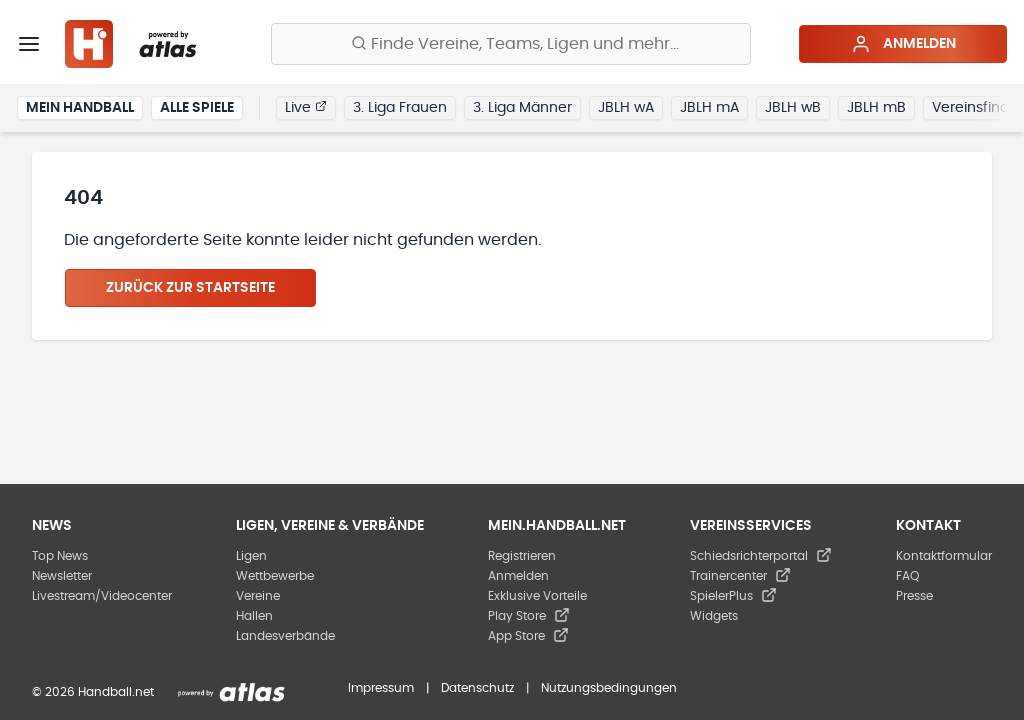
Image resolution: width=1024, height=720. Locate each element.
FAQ (907, 576)
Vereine (258, 596)
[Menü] (29, 44)
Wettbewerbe (275, 576)
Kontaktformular (944, 556)
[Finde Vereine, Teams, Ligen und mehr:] (511, 44)
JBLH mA (709, 108)
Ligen (251, 556)
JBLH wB (793, 108)
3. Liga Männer (522, 108)
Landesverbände (285, 636)
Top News (60, 556)
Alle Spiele (197, 108)
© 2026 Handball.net (93, 692)
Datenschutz (477, 688)
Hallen (254, 616)
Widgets (714, 616)
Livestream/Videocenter (102, 596)
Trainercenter (740, 576)
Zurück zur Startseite (190, 288)
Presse (914, 596)
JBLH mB (876, 108)
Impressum (381, 688)
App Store (528, 636)
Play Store (529, 616)
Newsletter (62, 576)
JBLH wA (626, 108)
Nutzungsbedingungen (609, 688)
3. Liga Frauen (400, 108)
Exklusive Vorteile (537, 596)
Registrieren (522, 556)
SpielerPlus (733, 596)
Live (306, 107)
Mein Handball (80, 108)
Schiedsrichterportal (761, 556)
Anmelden (903, 44)
